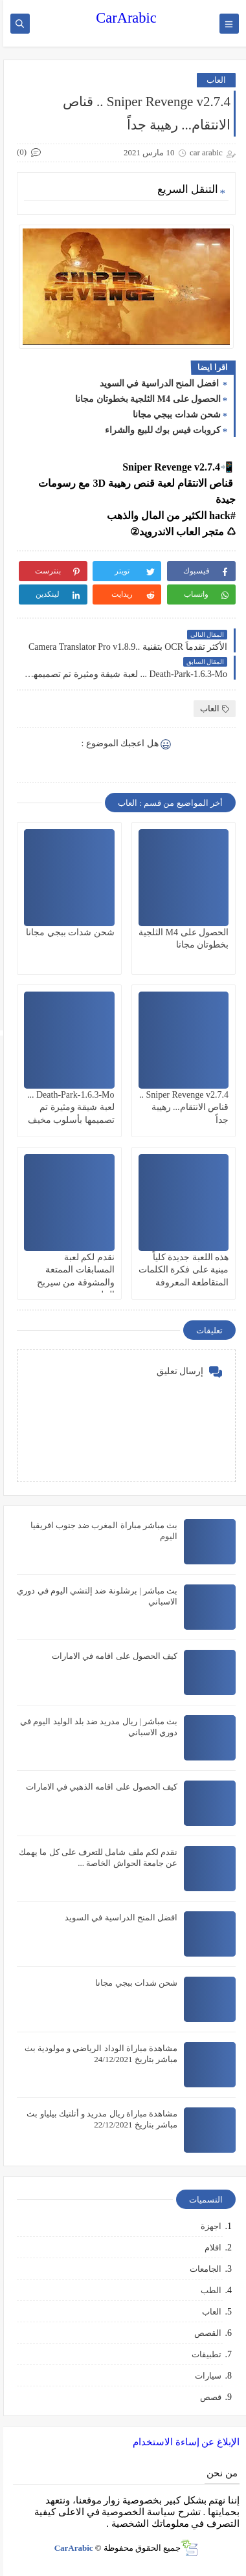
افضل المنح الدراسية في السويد (157, 383)
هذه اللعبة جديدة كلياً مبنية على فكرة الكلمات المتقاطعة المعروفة (180, 1269)
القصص (204, 2333)
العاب (213, 80)
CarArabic (123, 18)
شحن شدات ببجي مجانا (173, 414)
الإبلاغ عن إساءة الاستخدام (182, 2442)
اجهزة (207, 2226)
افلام (209, 2247)
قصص (207, 2397)
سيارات (205, 2376)
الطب (207, 2290)
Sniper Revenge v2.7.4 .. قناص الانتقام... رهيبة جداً (180, 1107)
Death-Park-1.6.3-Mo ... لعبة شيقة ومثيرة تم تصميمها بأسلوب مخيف (67, 1107)
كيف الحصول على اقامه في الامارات (111, 1656)
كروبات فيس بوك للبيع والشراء (160, 430)
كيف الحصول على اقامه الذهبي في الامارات (99, 1787)
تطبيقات (203, 2354)
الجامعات (202, 2269)
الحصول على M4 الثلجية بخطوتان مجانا (145, 399)
